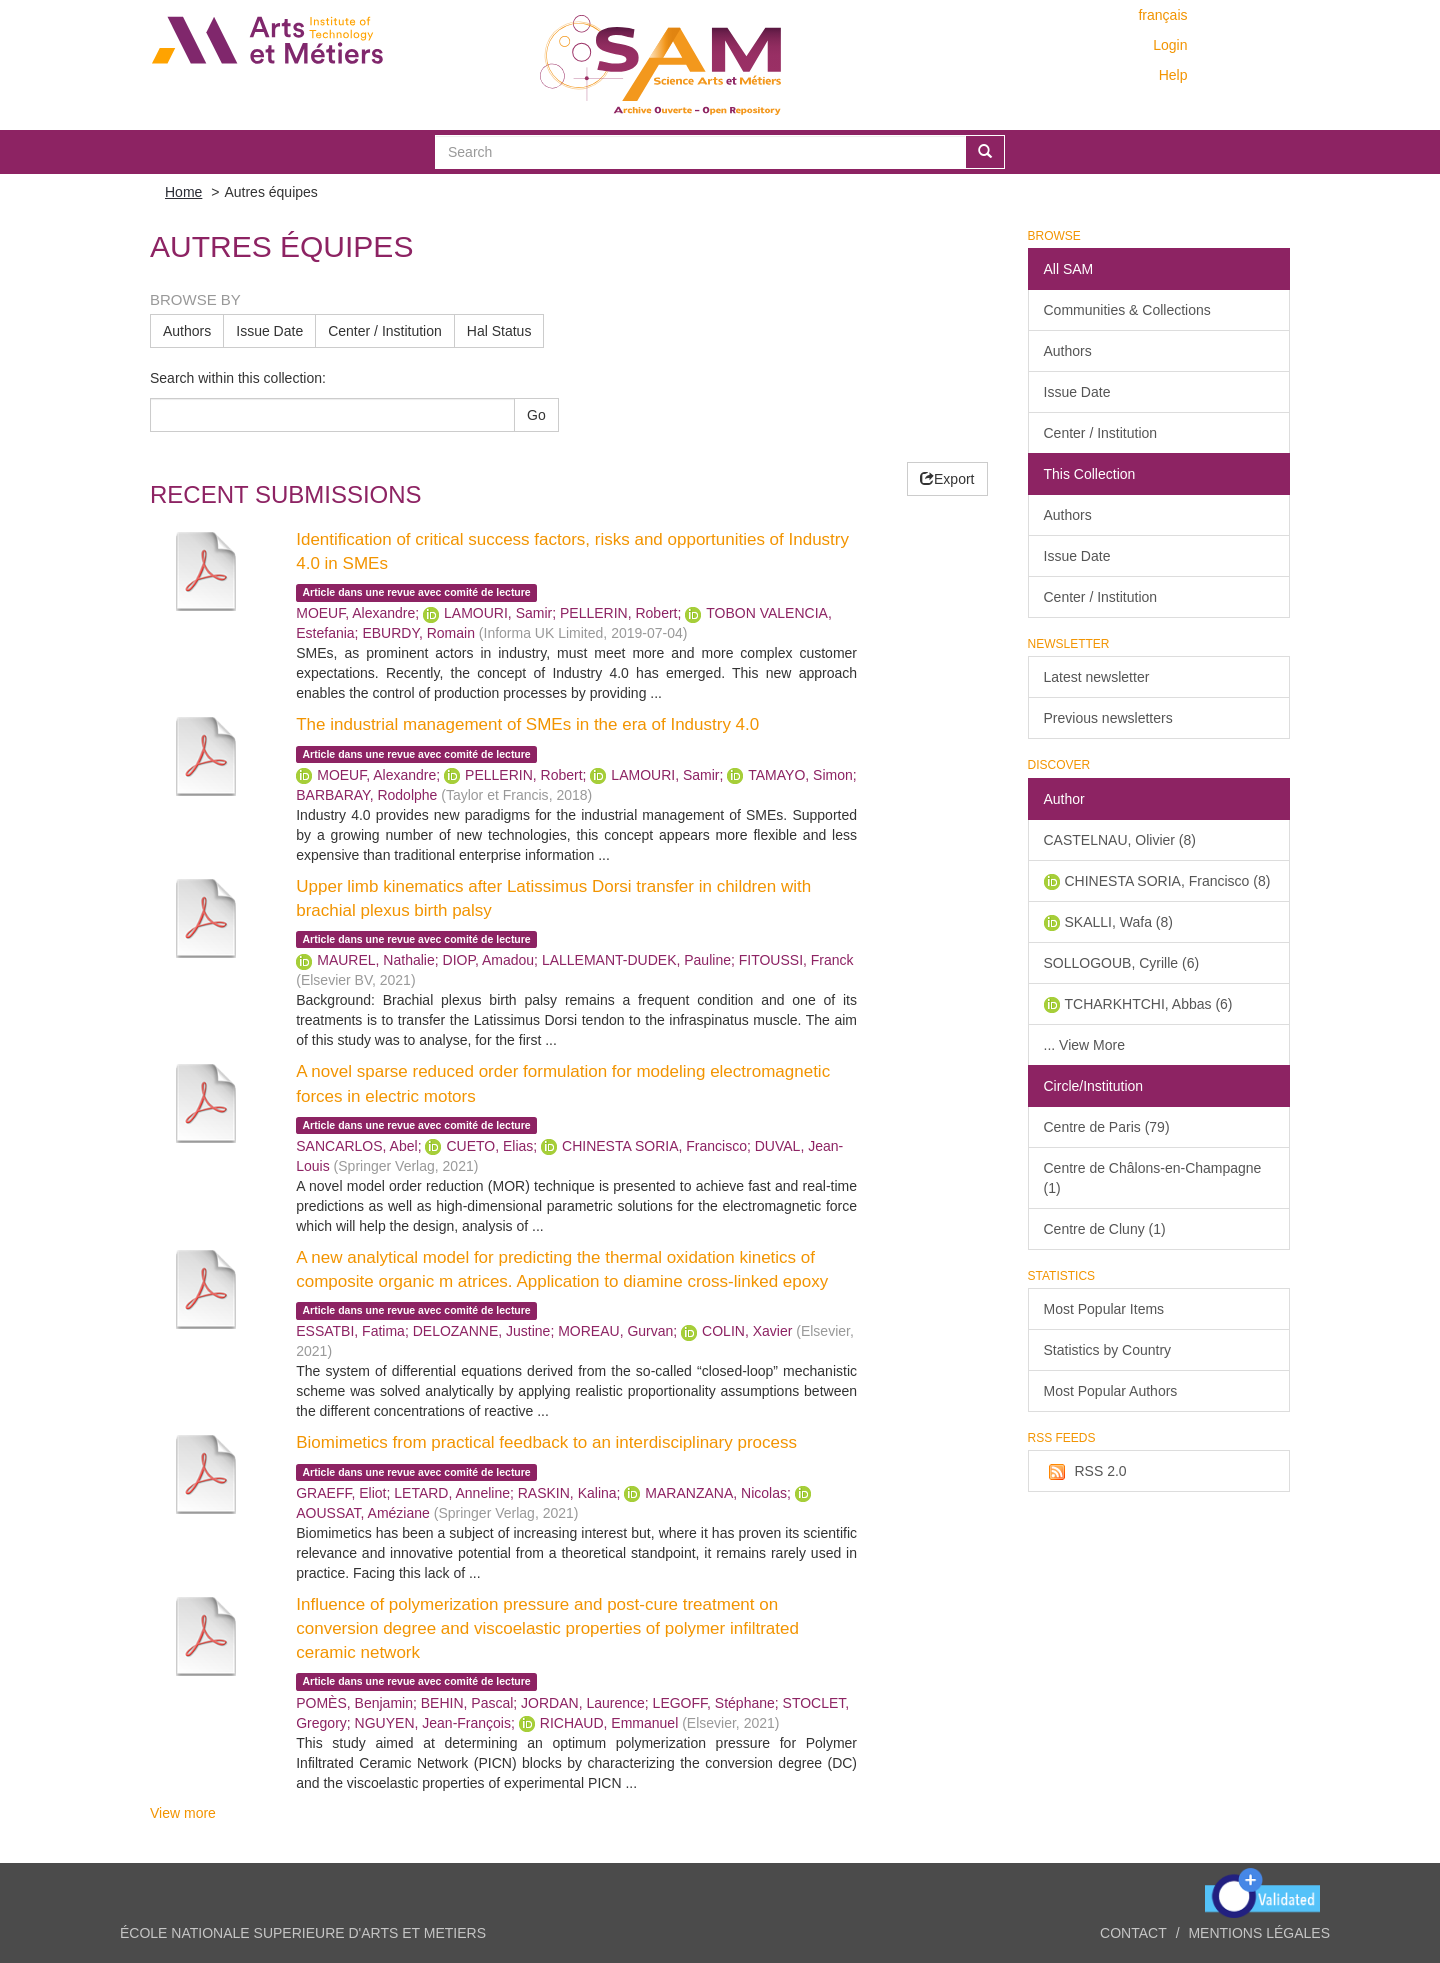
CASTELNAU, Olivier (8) (1120, 840)
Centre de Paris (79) (1107, 1127)
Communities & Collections (1127, 310)
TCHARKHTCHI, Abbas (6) (1149, 1004)
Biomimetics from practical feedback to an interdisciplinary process (546, 1442)
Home (183, 192)
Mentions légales (1259, 1933)
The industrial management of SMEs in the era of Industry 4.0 (527, 724)
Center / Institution (385, 331)
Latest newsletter (1097, 677)
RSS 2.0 (1085, 1472)
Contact (1133, 1933)
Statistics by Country (1108, 1350)
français (1162, 15)
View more (183, 1813)
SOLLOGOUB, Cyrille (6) (1122, 963)
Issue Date (269, 331)
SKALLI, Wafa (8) (1119, 922)
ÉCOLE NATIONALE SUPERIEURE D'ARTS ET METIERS (303, 1933)
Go (536, 415)
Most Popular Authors (1111, 1391)
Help (1173, 75)
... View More (1084, 1045)
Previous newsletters (1108, 718)
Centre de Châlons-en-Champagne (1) (1153, 1178)
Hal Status (499, 331)
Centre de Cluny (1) (1105, 1229)
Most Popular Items (1104, 1309)
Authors (187, 331)
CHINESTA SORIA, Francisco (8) (1168, 881)
